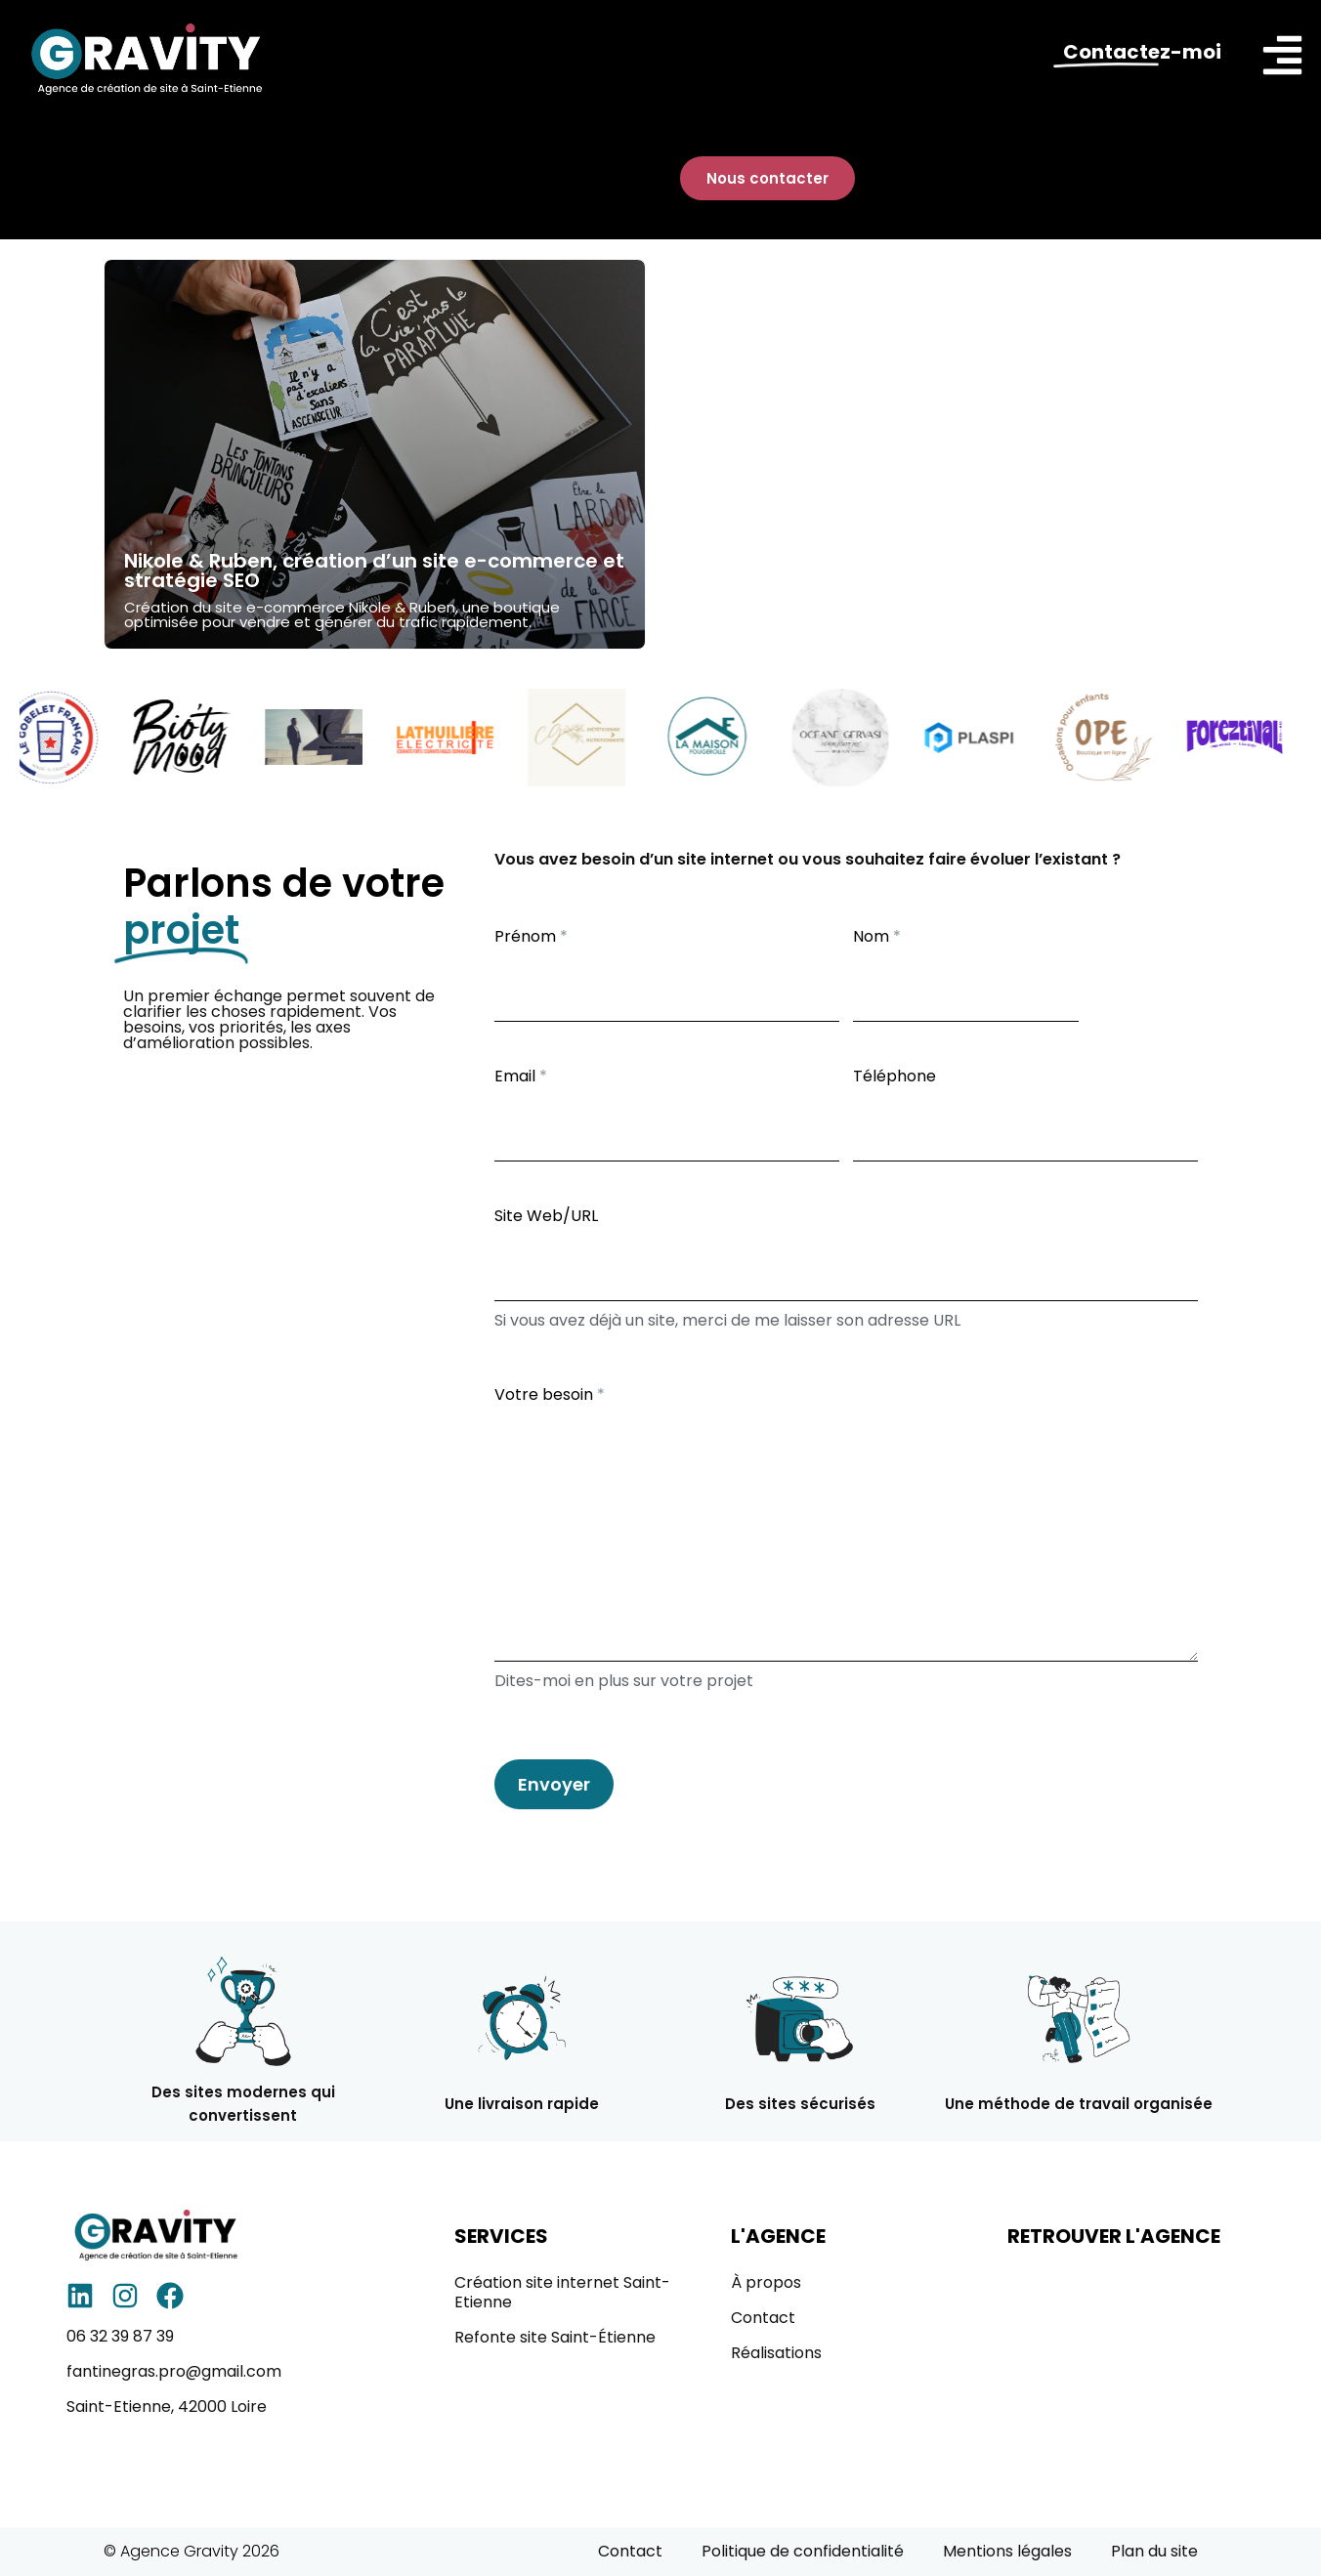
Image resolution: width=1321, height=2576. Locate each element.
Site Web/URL (546, 1215)
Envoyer (554, 1784)
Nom (877, 936)
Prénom (531, 936)
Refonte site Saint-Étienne (555, 2337)
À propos (766, 2282)
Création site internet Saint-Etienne (562, 2292)
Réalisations (776, 2353)
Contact (763, 2317)
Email (520, 1076)
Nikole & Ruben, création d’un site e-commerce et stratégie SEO (374, 570)
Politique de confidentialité (803, 2551)
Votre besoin (549, 1394)
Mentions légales (1007, 2551)
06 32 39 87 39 (120, 2336)
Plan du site (1154, 2551)
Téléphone (894, 1076)
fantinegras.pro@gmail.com (173, 2371)
